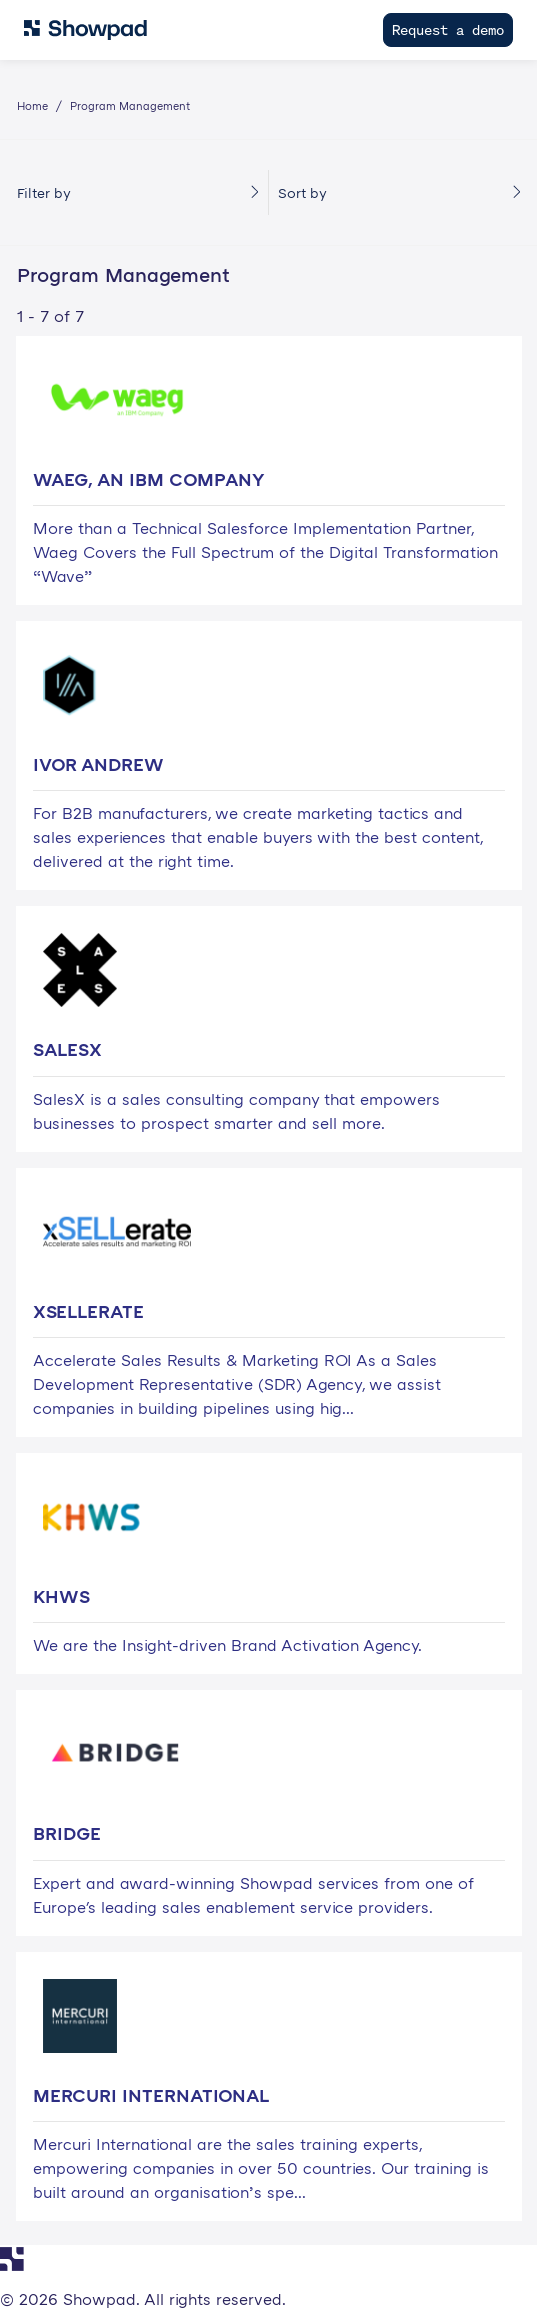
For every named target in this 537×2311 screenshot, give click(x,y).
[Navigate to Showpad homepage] (85, 30)
